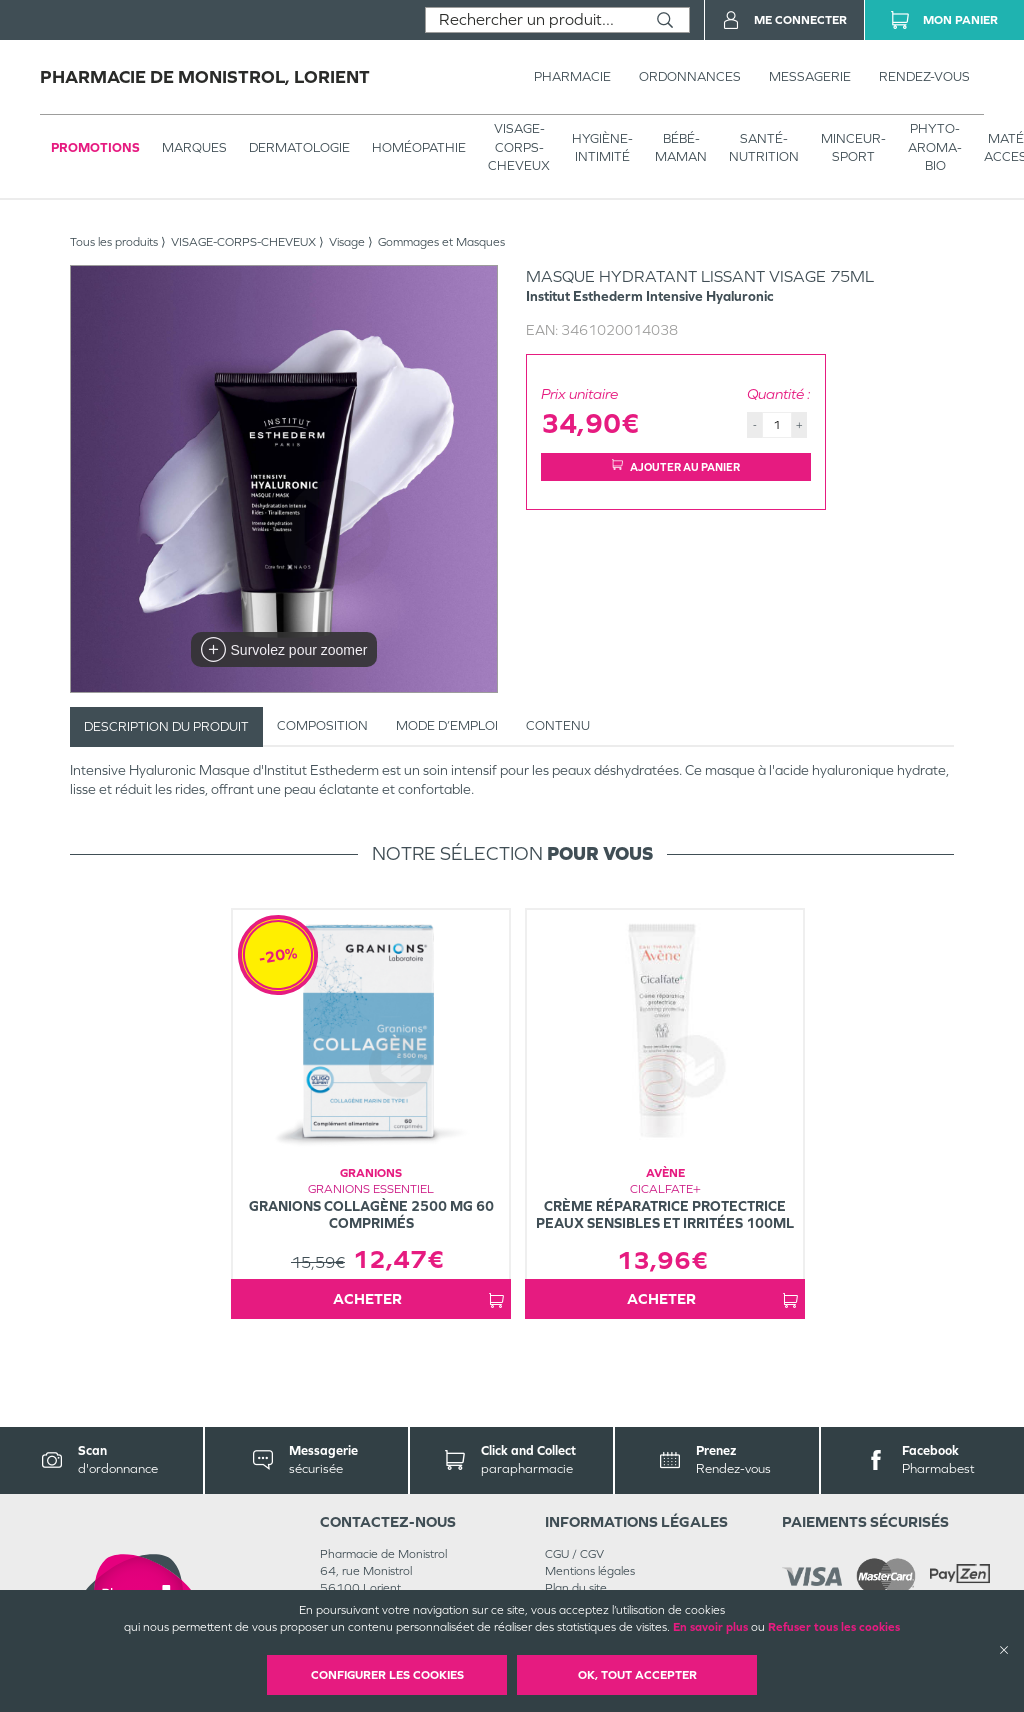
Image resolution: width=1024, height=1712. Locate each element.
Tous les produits (114, 242)
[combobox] (533, 20)
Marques (194, 147)
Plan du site (576, 1588)
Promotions (95, 147)
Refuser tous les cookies (834, 1627)
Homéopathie (419, 147)
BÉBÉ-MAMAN (681, 147)
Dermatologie (299, 147)
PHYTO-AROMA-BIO (935, 146)
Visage (347, 242)
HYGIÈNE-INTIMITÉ (602, 147)
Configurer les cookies (387, 1675)
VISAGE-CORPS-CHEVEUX (519, 146)
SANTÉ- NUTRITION (764, 147)
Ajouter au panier (676, 466)
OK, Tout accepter (637, 1675)
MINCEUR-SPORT (853, 147)
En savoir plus (710, 1627)
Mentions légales (590, 1571)
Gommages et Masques (441, 242)
